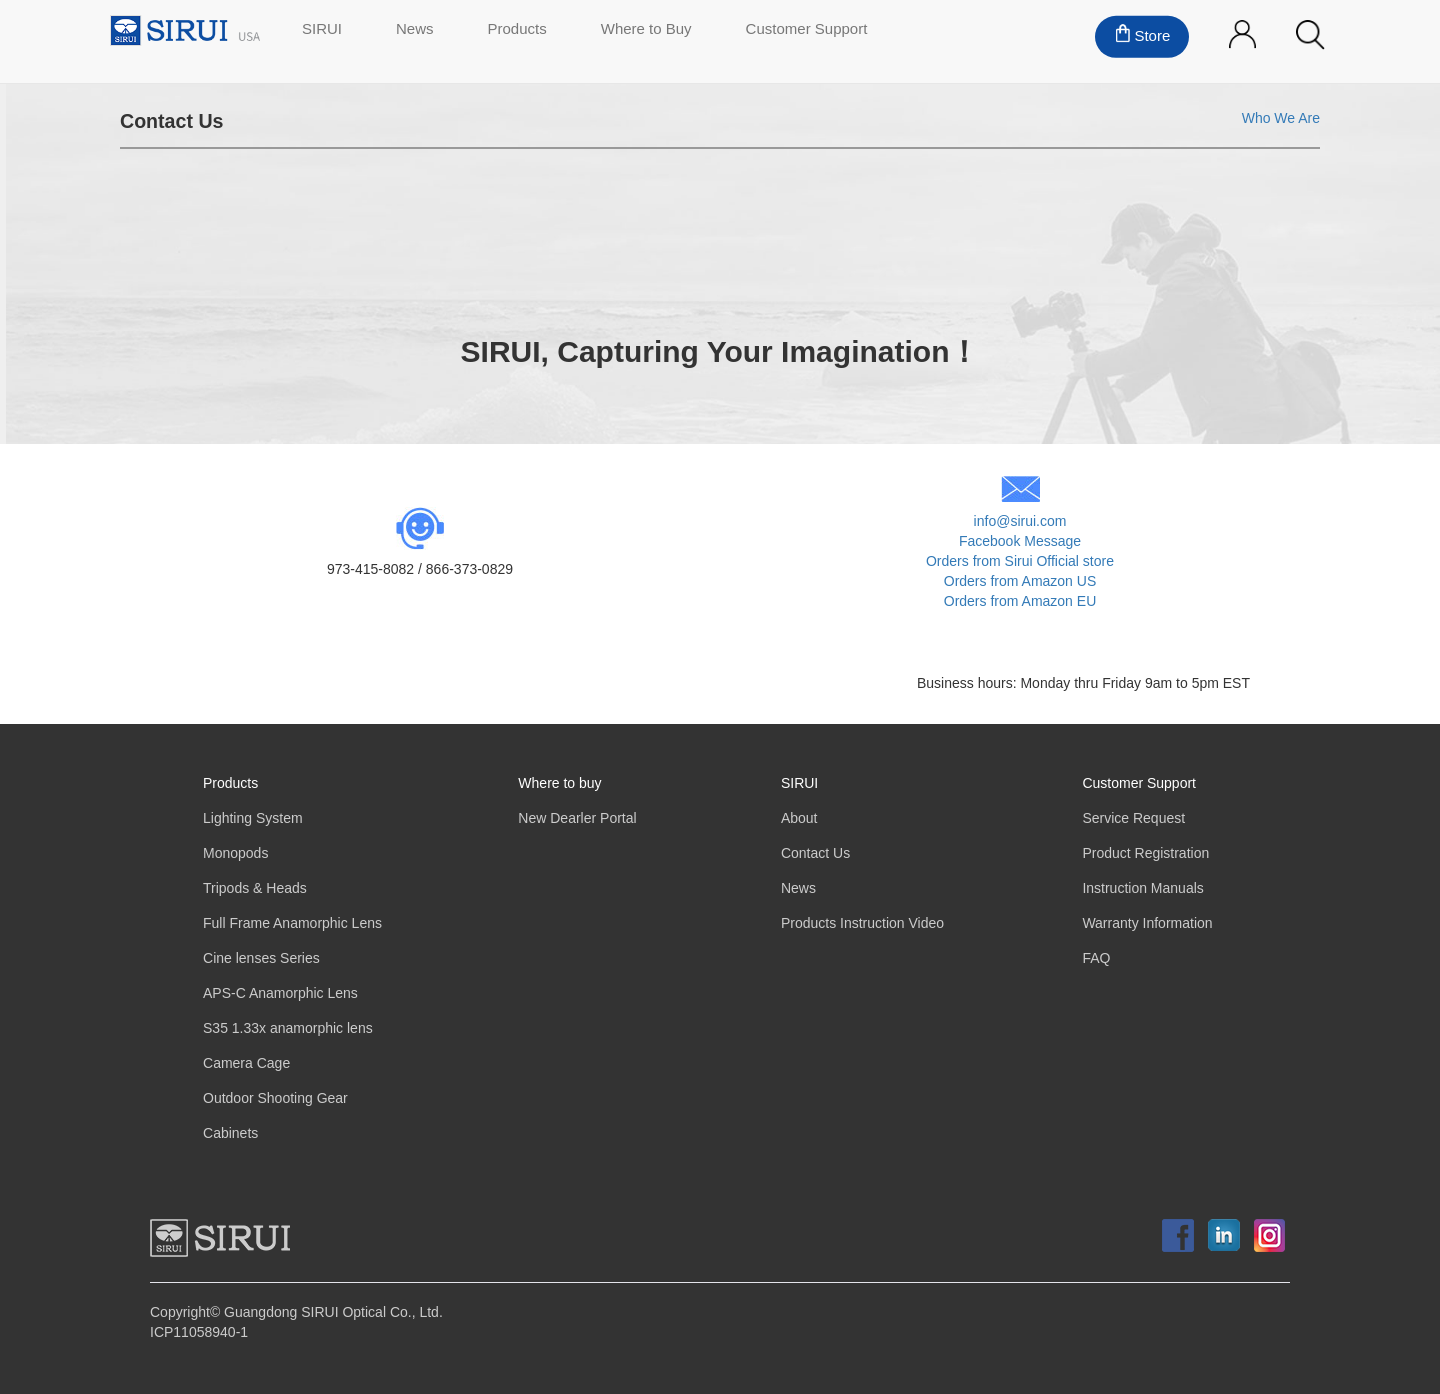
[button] (1310, 35)
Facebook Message (1020, 541)
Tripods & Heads (255, 888)
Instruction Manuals (1142, 888)
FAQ (1096, 958)
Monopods (235, 853)
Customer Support (807, 30)
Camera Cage (246, 1063)
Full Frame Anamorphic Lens (292, 923)
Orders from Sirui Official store (1020, 561)
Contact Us (815, 853)
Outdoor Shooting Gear (275, 1098)
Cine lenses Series (261, 958)
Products (230, 783)
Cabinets (230, 1133)
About (799, 818)
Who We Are (1281, 118)
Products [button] (517, 30)
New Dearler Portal (577, 818)
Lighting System (253, 818)
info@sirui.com (1020, 521)
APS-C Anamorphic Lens (280, 993)
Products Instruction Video (862, 923)
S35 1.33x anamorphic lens (288, 1028)
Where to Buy (646, 30)
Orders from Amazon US (1020, 581)
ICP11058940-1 (199, 1332)
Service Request (1133, 818)
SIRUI (322, 30)
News (415, 30)
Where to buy (559, 783)
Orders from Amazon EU (1020, 601)
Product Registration (1145, 853)
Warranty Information (1147, 923)
